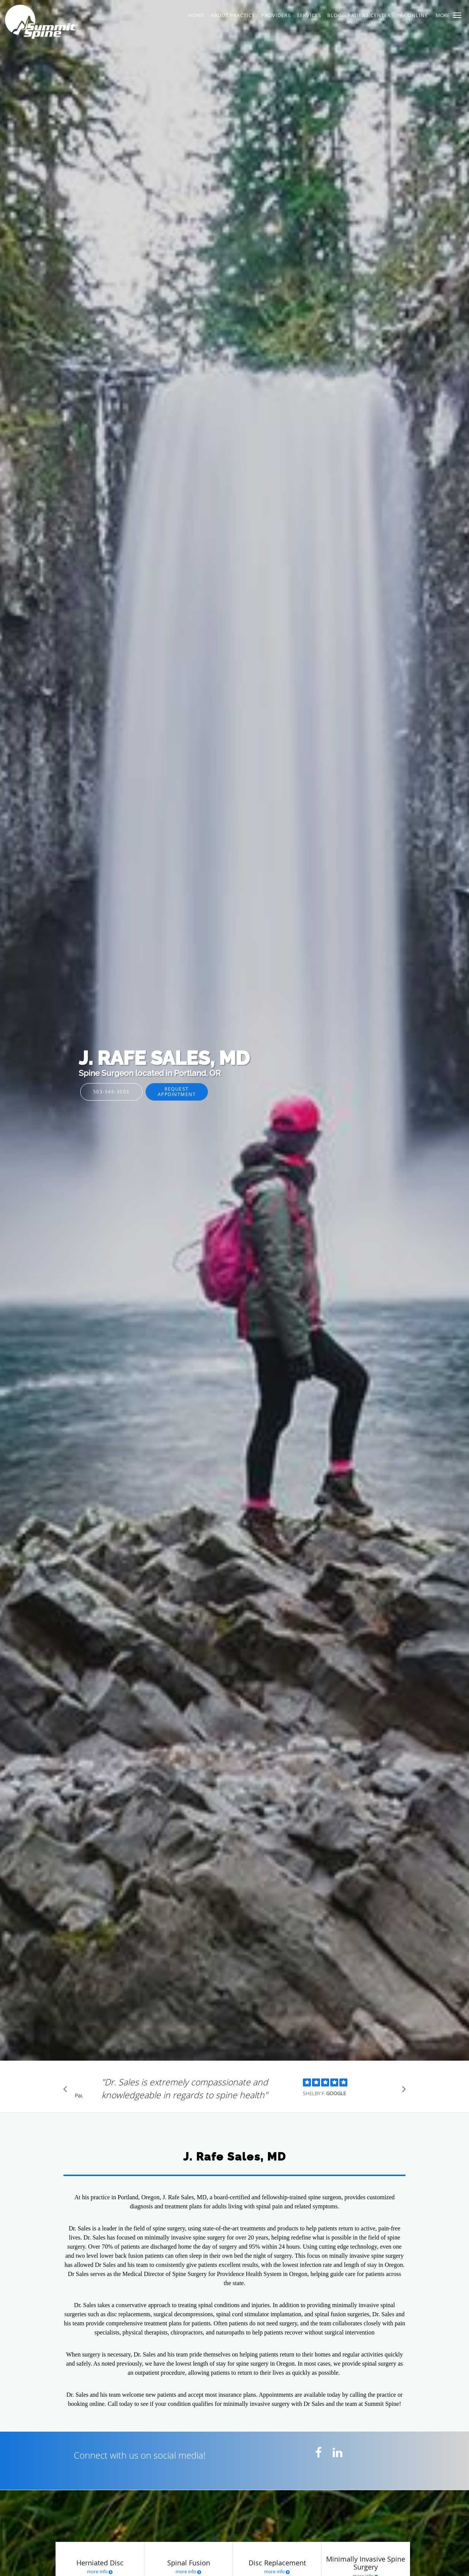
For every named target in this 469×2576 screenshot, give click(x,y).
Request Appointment (177, 1091)
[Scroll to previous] (67, 2091)
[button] (457, 15)
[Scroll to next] (401, 2091)
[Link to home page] (76, 21)
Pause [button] (78, 2096)
